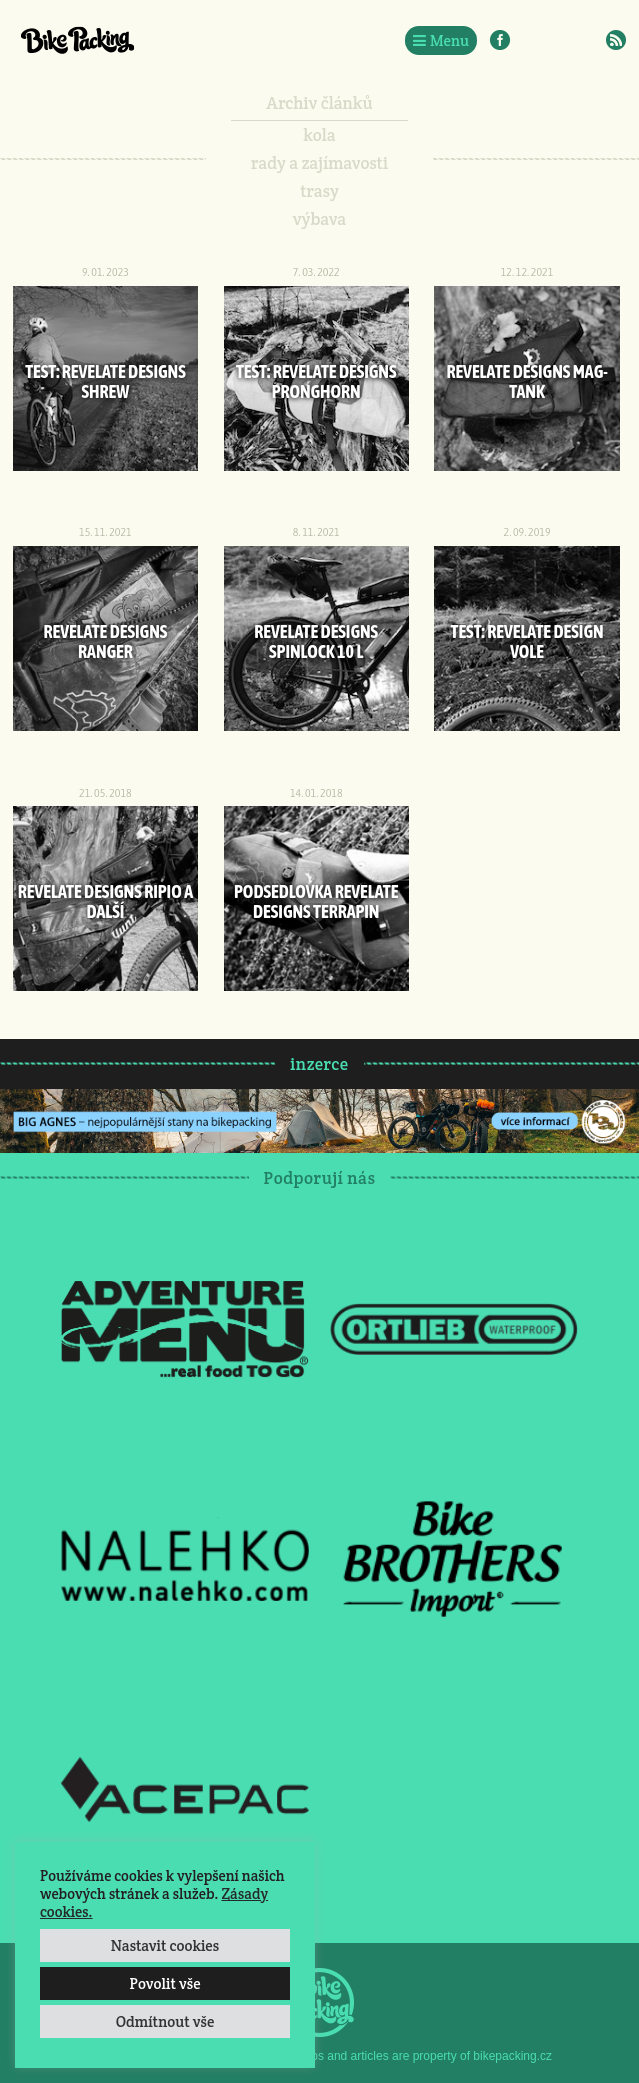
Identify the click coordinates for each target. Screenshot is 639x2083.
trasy (319, 191)
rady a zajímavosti (319, 163)
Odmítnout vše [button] (165, 2021)
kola (319, 135)
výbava (319, 219)
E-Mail (587, 40)
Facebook (500, 40)
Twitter (558, 40)
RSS (616, 40)
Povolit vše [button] (164, 1983)
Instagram (529, 40)
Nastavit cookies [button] (165, 1945)
